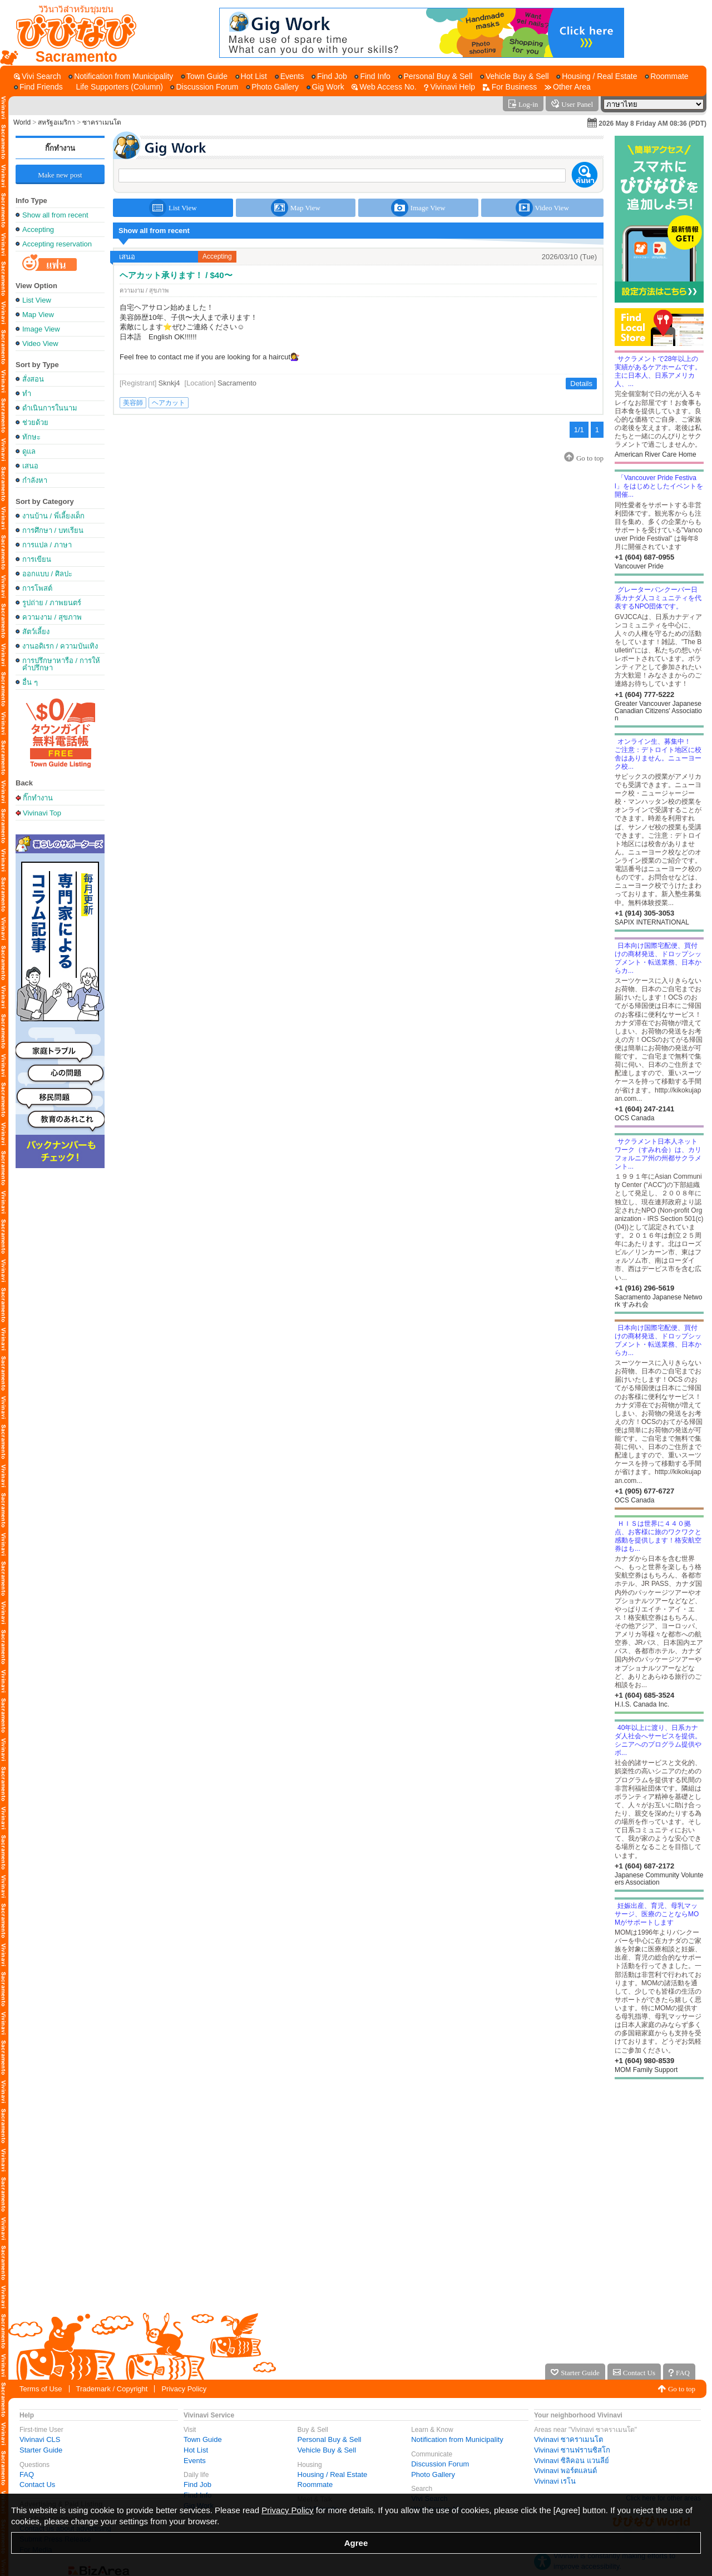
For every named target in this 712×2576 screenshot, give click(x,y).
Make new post (60, 175)
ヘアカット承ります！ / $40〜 (176, 275)
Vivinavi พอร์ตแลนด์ (565, 2470)
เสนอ (30, 465)
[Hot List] (251, 76)
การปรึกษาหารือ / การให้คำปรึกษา (61, 664)
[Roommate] (666, 76)
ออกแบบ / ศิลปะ (47, 573)
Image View (41, 329)
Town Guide (203, 2439)
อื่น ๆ (30, 682)
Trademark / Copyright (112, 2389)
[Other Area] (568, 87)
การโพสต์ (37, 588)
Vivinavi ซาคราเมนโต (568, 2439)
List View (36, 300)
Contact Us (37, 2484)
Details (581, 383)
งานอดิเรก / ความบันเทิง (60, 646)
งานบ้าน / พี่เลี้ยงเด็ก (53, 516)
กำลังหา (34, 480)
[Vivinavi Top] (71, 33)
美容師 (133, 403)
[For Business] (510, 87)
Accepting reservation (57, 244)
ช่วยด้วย (35, 422)
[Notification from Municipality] (120, 76)
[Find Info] (372, 76)
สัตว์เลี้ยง (36, 631)
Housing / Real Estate (333, 2474)
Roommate (315, 2484)
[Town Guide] (204, 76)
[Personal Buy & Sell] (435, 76)
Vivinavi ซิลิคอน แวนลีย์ (571, 2460)
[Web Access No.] (384, 87)
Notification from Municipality (457, 2439)
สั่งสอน (33, 379)
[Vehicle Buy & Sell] (514, 76)
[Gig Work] (325, 87)
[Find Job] (329, 76)
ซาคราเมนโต (101, 122)
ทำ (26, 393)
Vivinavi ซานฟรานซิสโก (572, 2450)
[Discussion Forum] (204, 87)
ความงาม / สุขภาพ (52, 617)
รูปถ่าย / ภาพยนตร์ (51, 602)
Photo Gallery (433, 2474)
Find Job (197, 2484)
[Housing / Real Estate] (596, 76)
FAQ (26, 2474)
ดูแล (29, 451)
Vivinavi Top (42, 813)
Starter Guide (40, 2450)
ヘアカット (168, 403)
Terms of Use (40, 2389)
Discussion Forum (440, 2464)
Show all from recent (55, 215)
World (22, 122)
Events (195, 2460)
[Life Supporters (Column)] (116, 87)
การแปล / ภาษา (47, 544)
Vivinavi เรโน (555, 2481)
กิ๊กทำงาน (60, 148)
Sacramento (236, 383)
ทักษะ (31, 437)
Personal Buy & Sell (330, 2439)
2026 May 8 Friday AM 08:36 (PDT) (652, 123)
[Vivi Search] (37, 76)
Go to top (681, 2388)
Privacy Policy (183, 2389)
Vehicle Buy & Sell (327, 2450)
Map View (38, 314)
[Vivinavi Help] (449, 87)
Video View (40, 343)
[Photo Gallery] (272, 87)
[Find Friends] (38, 87)
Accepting (38, 229)
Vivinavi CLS (39, 2439)
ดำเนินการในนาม (49, 408)
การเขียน (36, 559)
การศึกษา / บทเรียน (52, 530)
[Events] (289, 76)
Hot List (196, 2450)
